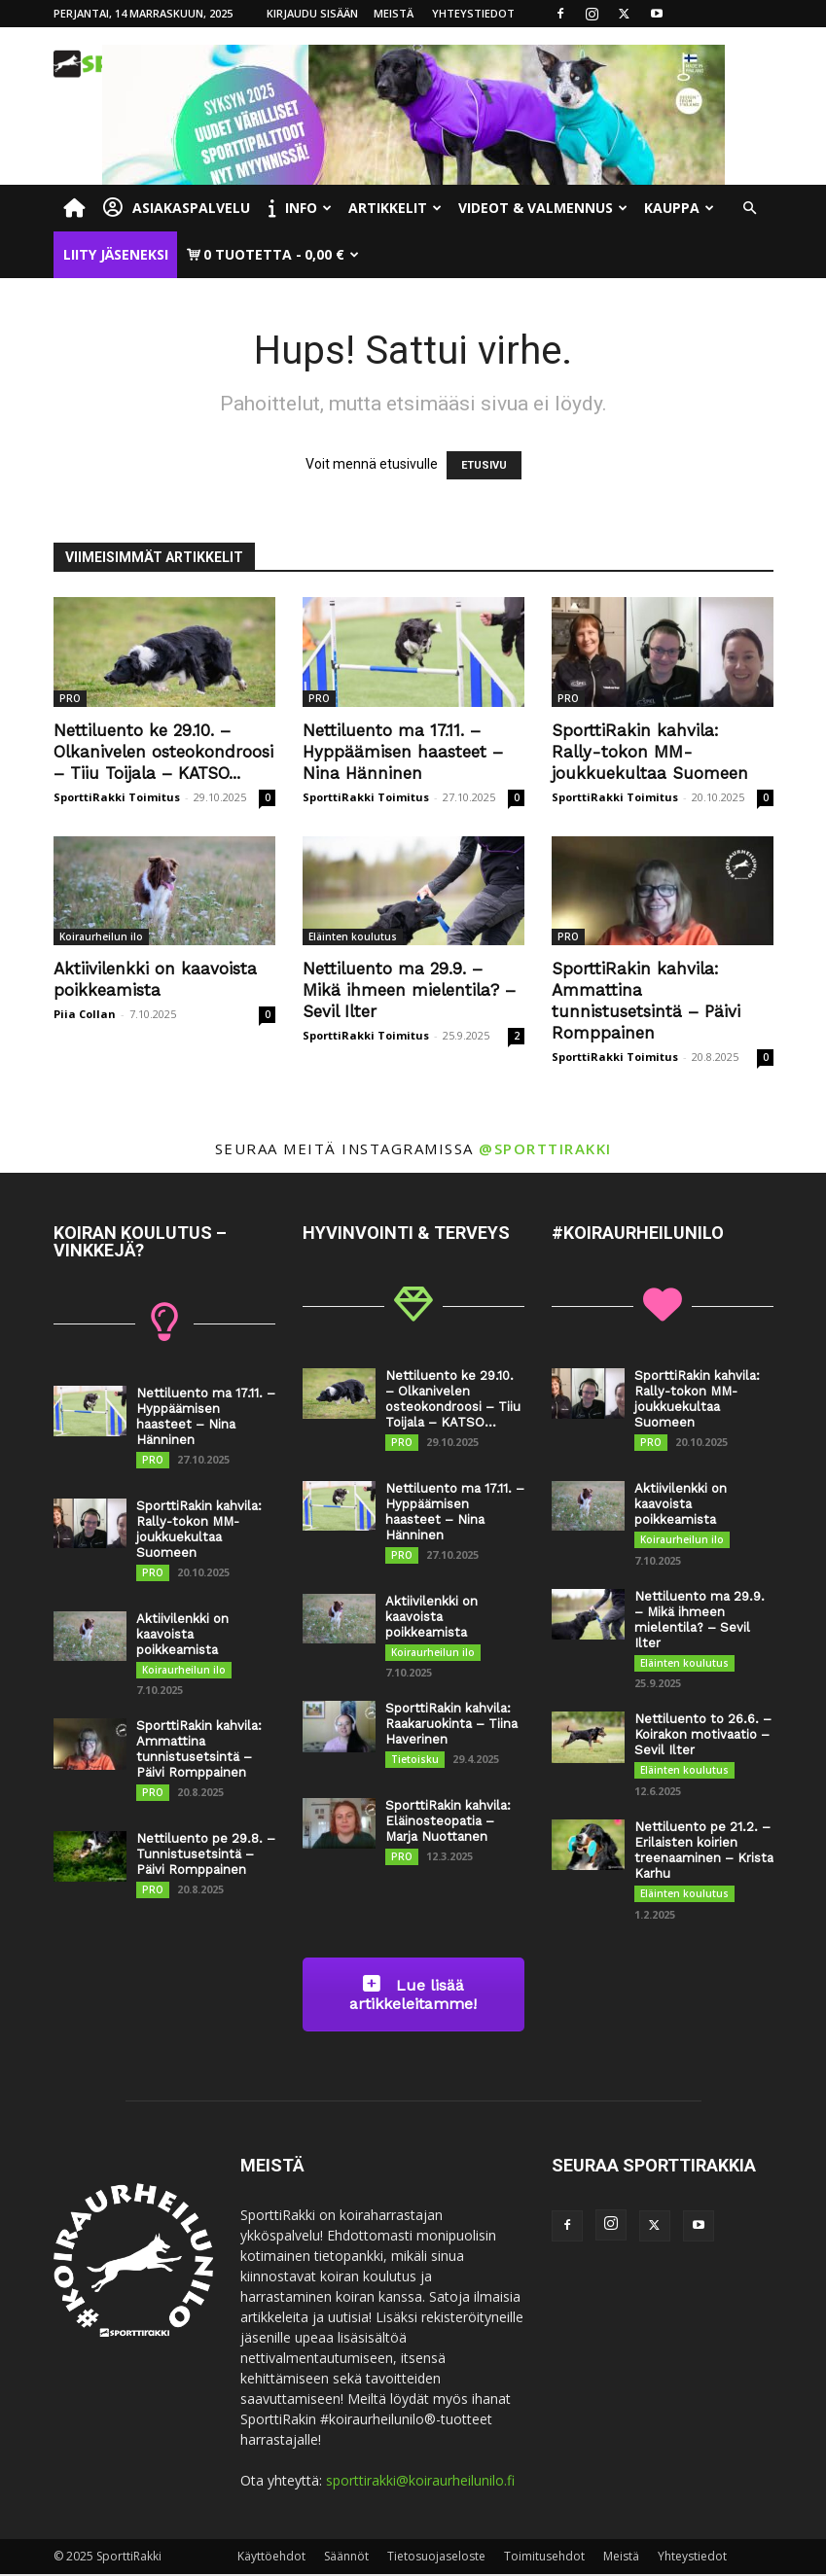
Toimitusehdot (544, 2558)
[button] (750, 208)
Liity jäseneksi (115, 254)
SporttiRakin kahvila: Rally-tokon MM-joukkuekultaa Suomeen (650, 752)
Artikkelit (395, 207)
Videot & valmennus (543, 207)
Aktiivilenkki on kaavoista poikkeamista (182, 1634)
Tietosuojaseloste (436, 2558)
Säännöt (346, 2558)
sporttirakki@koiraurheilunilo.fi (420, 2482)
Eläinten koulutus (352, 936)
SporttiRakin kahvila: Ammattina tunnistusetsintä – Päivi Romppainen (199, 1750)
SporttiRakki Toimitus (117, 797)
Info (300, 208)
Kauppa (679, 207)
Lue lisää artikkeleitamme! (413, 1995)
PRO (70, 698)
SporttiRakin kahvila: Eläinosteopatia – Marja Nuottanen (448, 1822)
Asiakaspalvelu (176, 208)
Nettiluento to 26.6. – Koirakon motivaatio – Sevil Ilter (703, 1735)
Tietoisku (415, 1760)
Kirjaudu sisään (312, 13)
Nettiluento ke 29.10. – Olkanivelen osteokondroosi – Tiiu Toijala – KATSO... (163, 752)
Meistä (393, 13)
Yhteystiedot (473, 13)
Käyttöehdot (271, 2558)
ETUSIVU (484, 465)
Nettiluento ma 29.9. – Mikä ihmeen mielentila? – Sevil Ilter (409, 990)
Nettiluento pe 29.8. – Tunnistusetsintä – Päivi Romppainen (205, 1855)
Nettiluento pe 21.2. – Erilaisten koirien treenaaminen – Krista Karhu (703, 1851)
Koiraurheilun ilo (101, 936)
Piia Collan (85, 1013)
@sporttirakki (545, 1148)
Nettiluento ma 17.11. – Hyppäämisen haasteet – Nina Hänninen (403, 752)
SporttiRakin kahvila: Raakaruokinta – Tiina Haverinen (451, 1724)
